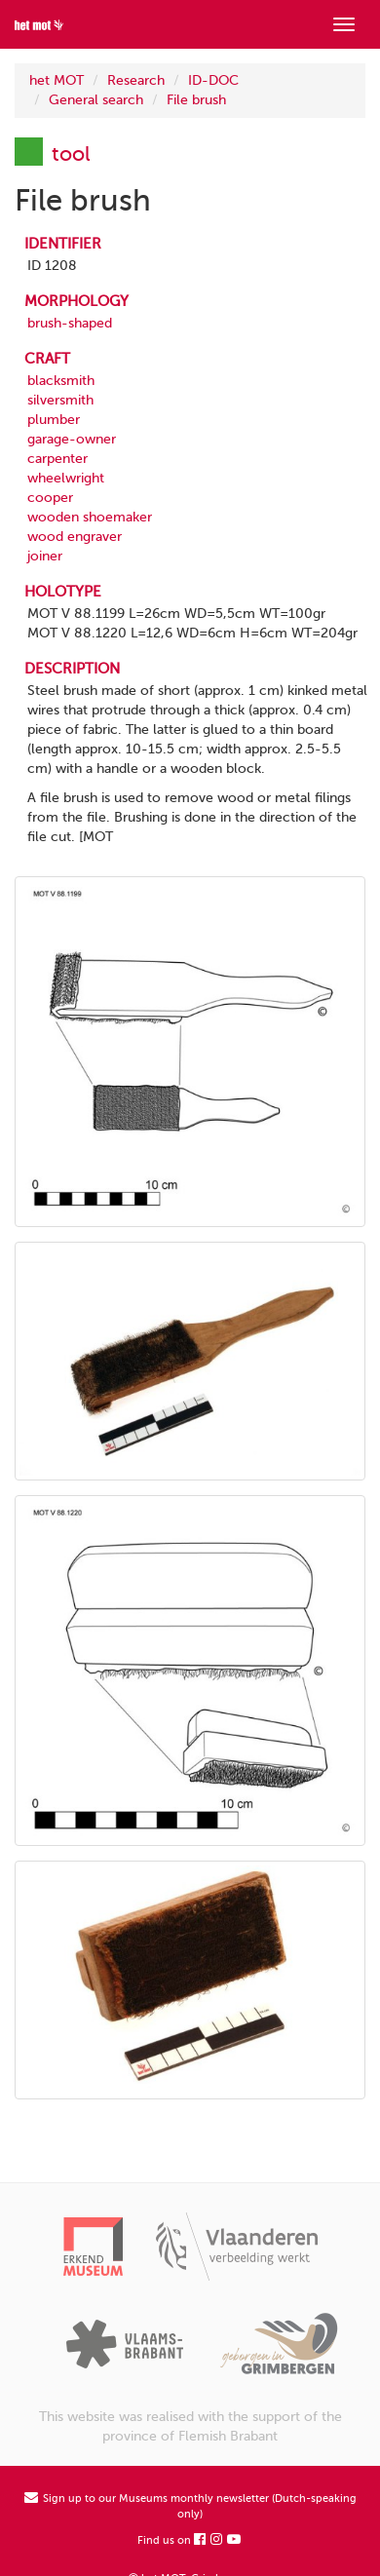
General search (96, 100)
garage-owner (71, 439)
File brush (196, 100)
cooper (50, 497)
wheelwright (65, 478)
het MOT (56, 80)
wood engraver (74, 536)
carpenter (57, 458)
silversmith (60, 400)
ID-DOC (213, 80)
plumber (53, 419)
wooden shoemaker (89, 517)
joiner (44, 556)
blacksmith (61, 380)
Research (136, 80)
